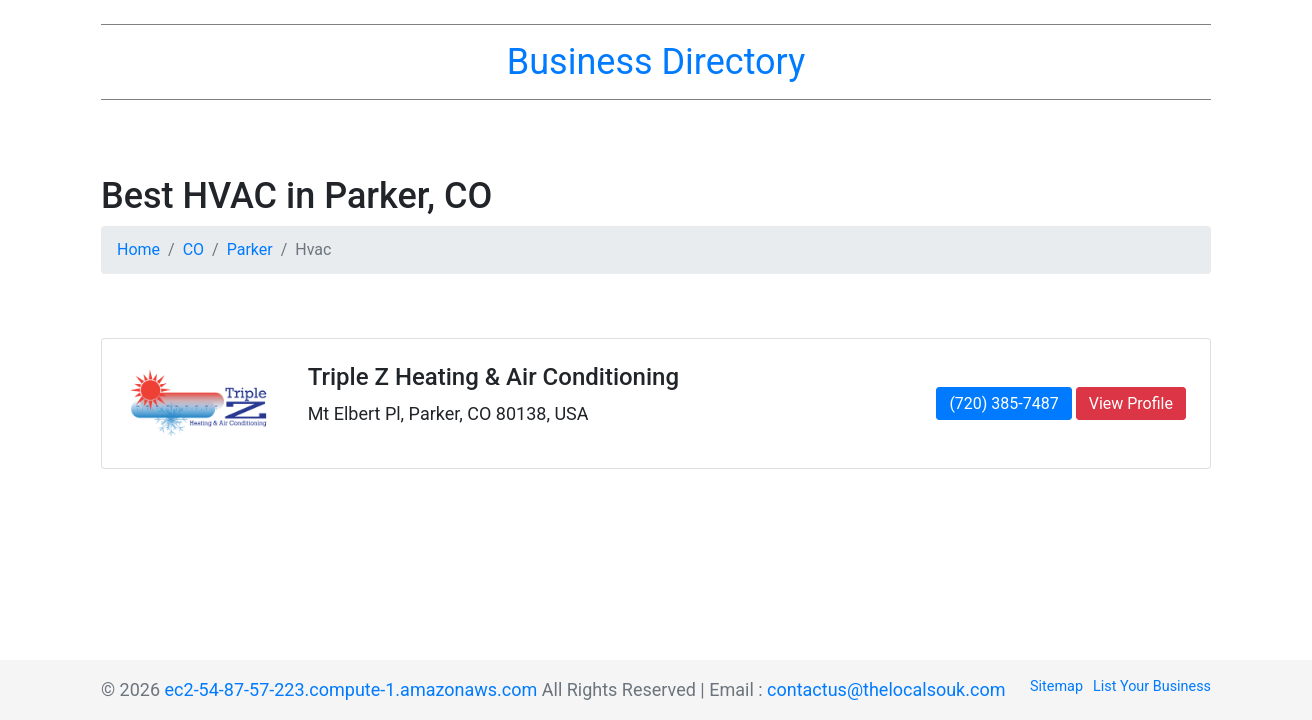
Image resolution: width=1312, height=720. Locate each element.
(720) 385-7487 (1003, 403)
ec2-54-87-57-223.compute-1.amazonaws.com (351, 689)
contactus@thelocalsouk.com (886, 689)
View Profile (1131, 403)
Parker (250, 249)
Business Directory (656, 62)
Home (138, 249)
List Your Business (1152, 686)
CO (193, 249)
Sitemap (1056, 686)
